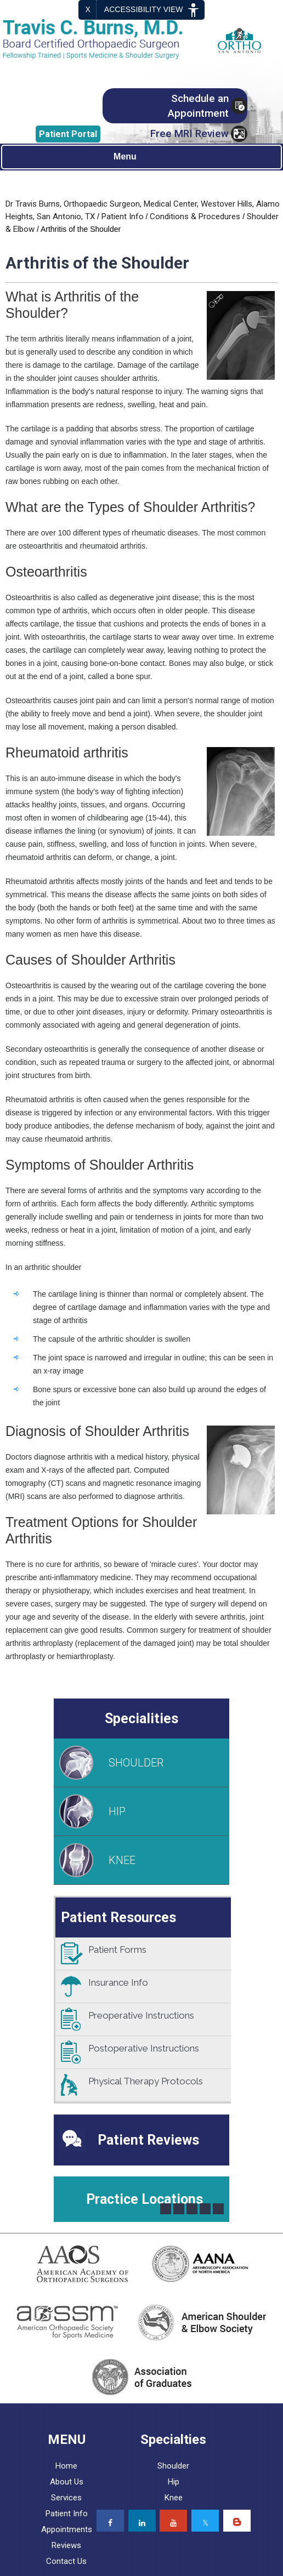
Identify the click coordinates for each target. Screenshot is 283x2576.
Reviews (66, 2545)
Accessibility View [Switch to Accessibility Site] (153, 10)
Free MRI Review (189, 133)
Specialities (141, 1718)
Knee (174, 2498)
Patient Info (122, 216)
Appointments (66, 2529)
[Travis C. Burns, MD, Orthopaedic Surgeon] (100, 39)
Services (66, 2498)
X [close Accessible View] (88, 9)
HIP (117, 1811)
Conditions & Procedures (195, 216)
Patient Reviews (148, 2140)
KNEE (122, 1860)
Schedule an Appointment (198, 105)
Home (66, 2466)
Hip (173, 2482)
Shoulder (173, 2466)
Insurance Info (118, 1982)
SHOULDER (136, 1762)
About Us (66, 2482)
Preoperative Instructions (141, 2015)
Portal (68, 134)
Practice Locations (144, 2199)
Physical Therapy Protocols (145, 2081)
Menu (139, 157)
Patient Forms (117, 1949)
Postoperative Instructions (143, 2048)
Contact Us (66, 2561)
